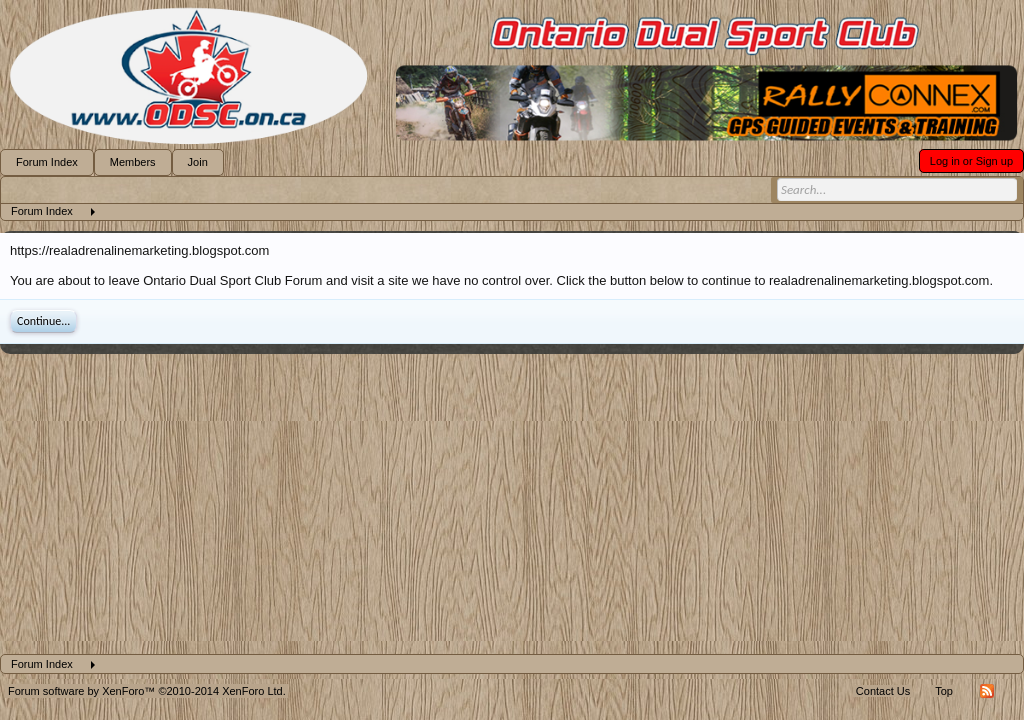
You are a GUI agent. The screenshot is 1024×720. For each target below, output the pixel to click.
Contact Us (883, 691)
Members (133, 162)
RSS (987, 691)
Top (944, 691)
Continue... (43, 321)
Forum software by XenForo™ (147, 691)
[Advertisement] (512, 504)
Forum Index (47, 162)
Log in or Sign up (971, 161)
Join (198, 162)
